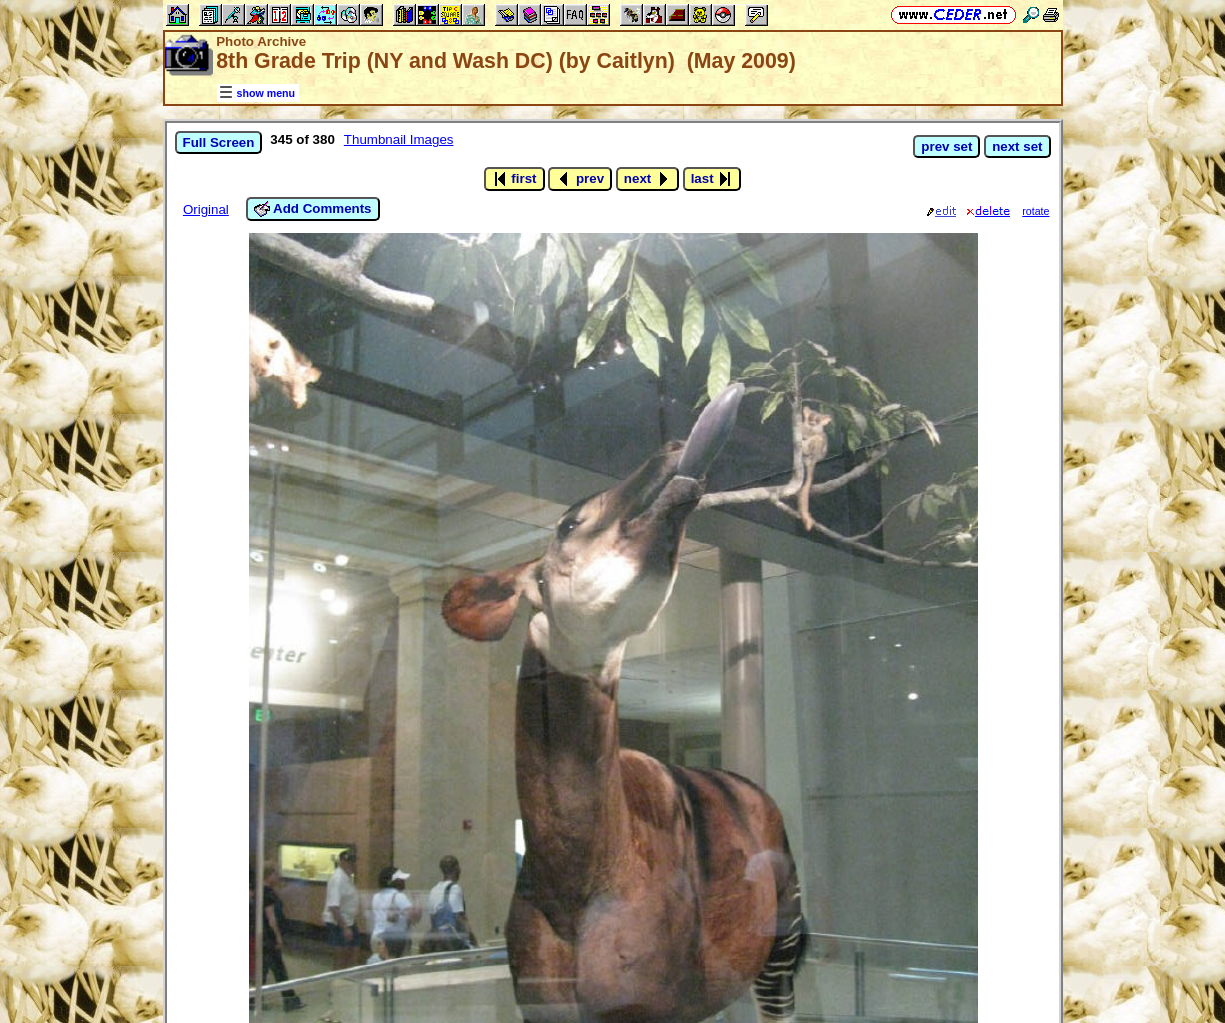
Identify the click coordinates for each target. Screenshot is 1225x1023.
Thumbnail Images (399, 139)
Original (206, 209)
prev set (946, 146)
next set (1017, 146)
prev (580, 179)
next (647, 179)
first (514, 179)
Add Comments (313, 209)
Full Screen (219, 142)
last (712, 179)
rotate (1035, 211)
